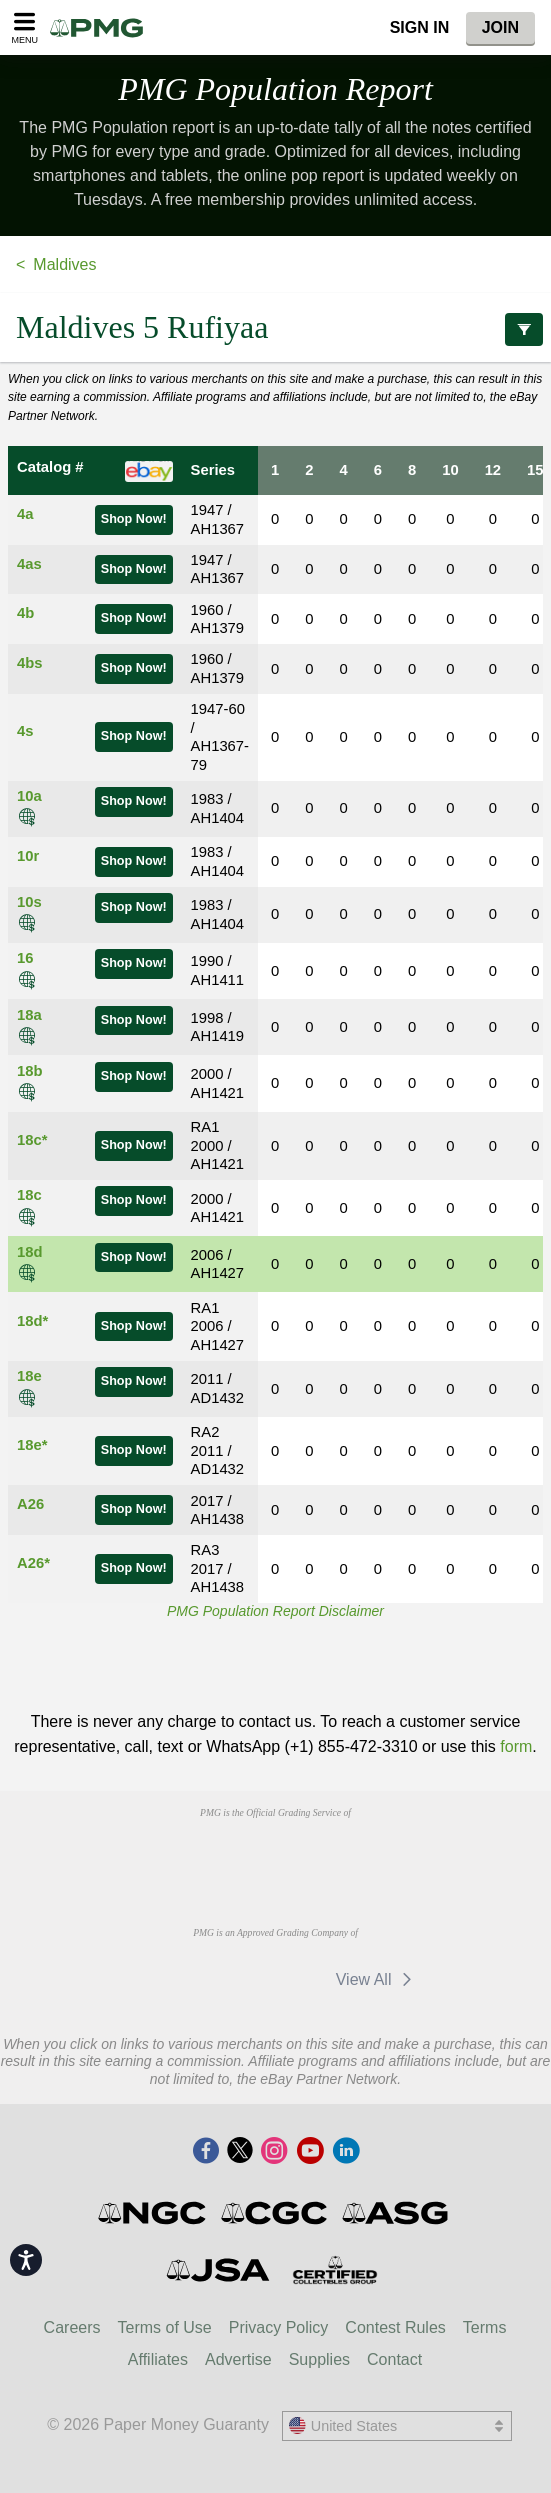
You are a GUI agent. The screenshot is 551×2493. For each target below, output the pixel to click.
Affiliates (158, 2359)
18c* (32, 1140)
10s (29, 902)
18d (30, 1252)
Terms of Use (165, 2327)
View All (377, 1979)
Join (500, 27)
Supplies (319, 2359)
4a (25, 514)
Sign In (420, 27)
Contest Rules (395, 2327)
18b (30, 1071)
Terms (485, 2327)
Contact (394, 2359)
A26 (30, 1504)
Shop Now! (134, 519)
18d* (32, 1321)
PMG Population (275, 89)
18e (29, 1376)
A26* (33, 1563)
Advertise (238, 2359)
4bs (30, 663)
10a (29, 796)
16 (25, 958)
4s (25, 731)
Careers (72, 2327)
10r (28, 856)
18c (29, 1195)
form (516, 1746)
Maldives (64, 264)
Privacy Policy (279, 2327)
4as (29, 564)
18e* (32, 1445)
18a (29, 1015)
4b (25, 613)
